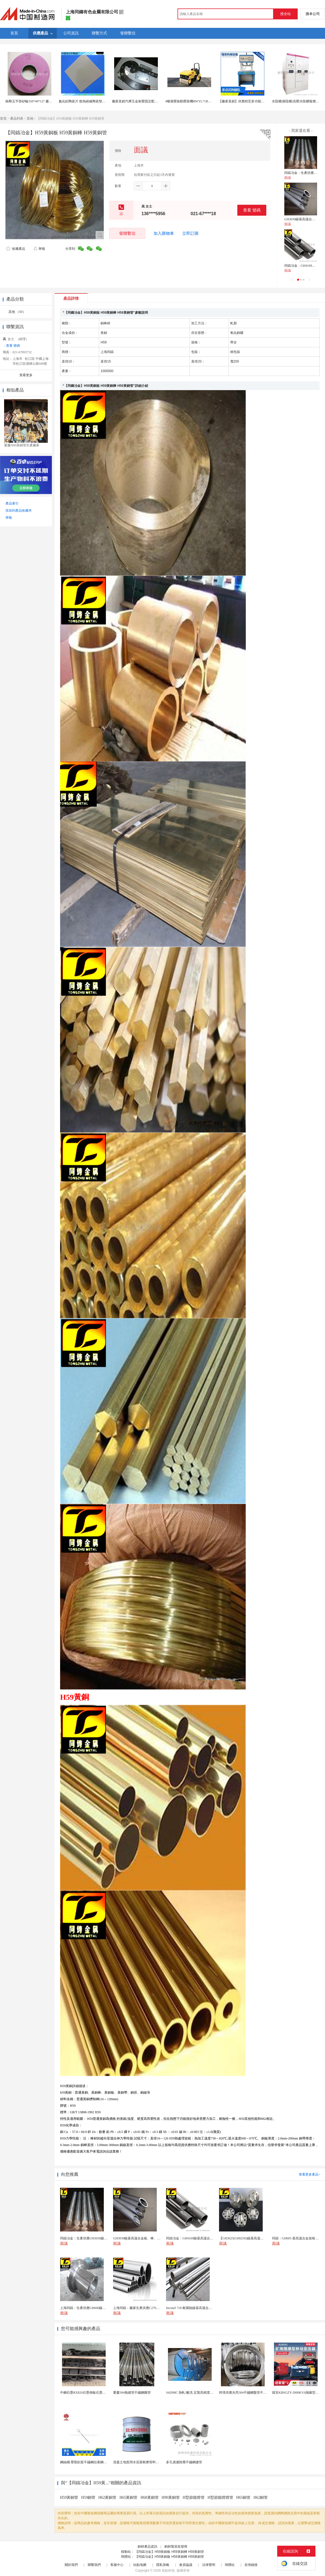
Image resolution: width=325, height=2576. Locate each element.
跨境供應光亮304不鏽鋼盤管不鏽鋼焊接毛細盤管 (254, 2392)
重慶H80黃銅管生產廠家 (21, 445)
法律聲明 (208, 2565)
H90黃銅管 (171, 2497)
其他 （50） (17, 312)
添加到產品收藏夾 (18, 510)
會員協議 (185, 2565)
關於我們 (71, 2565)
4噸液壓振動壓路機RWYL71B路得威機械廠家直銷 (201, 101)
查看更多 (25, 375)
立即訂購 (190, 233)
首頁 (3, 118)
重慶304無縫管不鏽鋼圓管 (132, 2392)
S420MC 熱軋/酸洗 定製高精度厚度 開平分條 (198, 2392)
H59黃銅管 (69, 2497)
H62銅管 (260, 2497)
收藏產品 (15, 249)
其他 (30, 118)
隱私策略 (162, 2565)
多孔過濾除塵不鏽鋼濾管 (184, 2462)
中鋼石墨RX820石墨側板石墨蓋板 (84, 2392)
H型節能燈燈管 (220, 2497)
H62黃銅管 (107, 2497)
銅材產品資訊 (147, 2546)
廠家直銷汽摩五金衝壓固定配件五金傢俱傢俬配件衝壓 (151, 101)
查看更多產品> (309, 2174)
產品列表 (16, 118)
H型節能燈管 (194, 2497)
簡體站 (230, 2565)
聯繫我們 (94, 2565)
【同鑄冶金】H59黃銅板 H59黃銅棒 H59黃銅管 (169, 2552)
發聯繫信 (127, 233)
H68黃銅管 (150, 2497)
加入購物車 (163, 233)
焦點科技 (168, 2570)
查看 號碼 (252, 210)
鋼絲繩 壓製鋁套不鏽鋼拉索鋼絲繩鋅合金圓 (91, 2462)
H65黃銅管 (128, 2497)
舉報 (39, 249)
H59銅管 (88, 2497)
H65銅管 (243, 2497)
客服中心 (116, 2565)
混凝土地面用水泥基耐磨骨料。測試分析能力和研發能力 (154, 2462)
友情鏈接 (251, 2565)
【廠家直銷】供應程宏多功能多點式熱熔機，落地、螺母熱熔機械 (266, 101)
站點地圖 (139, 2565)
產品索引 (12, 503)
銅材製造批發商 (175, 2546)
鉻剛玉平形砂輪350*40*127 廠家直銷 (32, 101)
